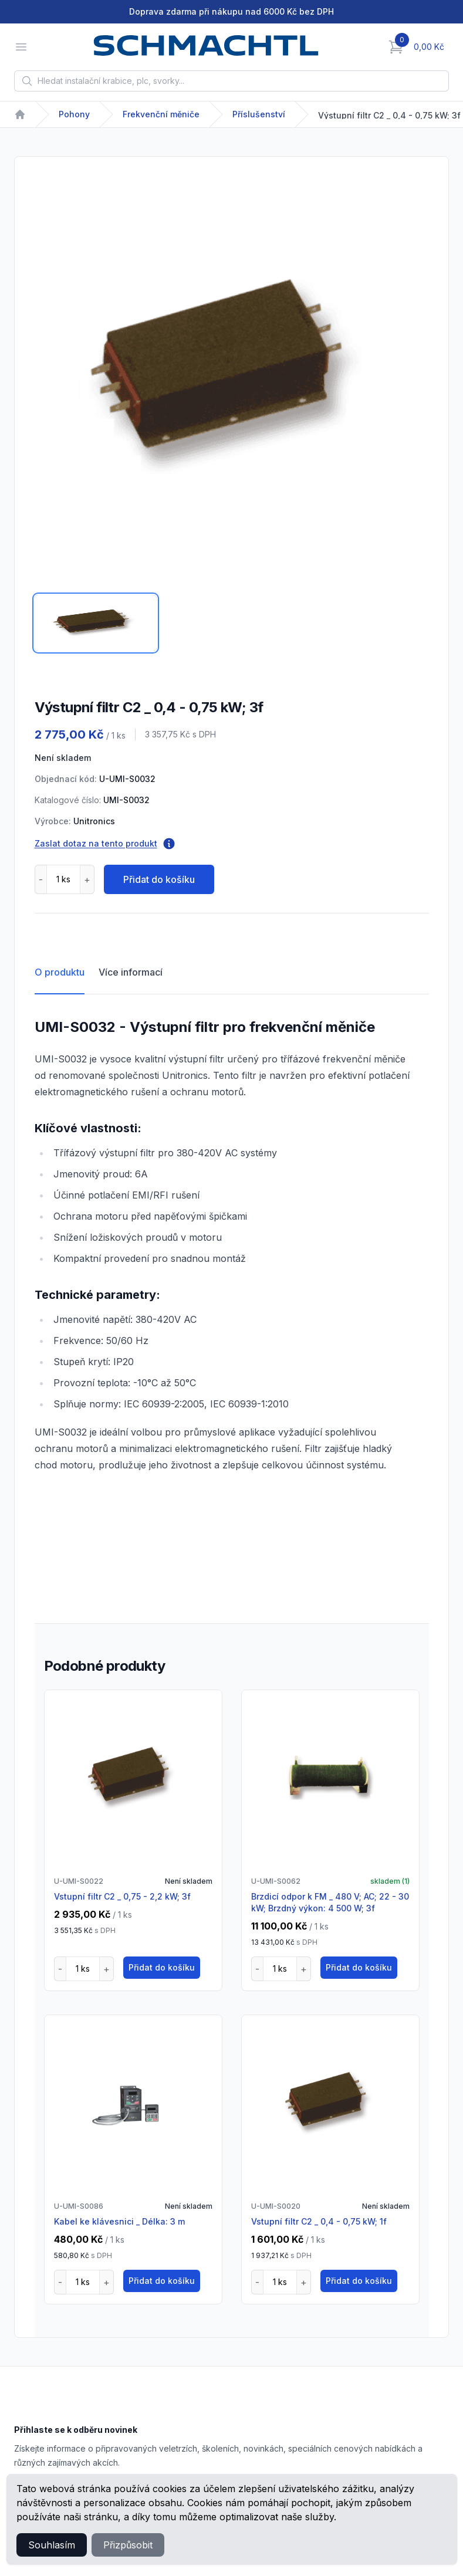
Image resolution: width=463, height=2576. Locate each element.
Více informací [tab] (131, 972)
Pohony (74, 114)
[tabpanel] (231, 378)
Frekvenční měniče (161, 114)
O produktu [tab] (60, 972)
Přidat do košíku (159, 879)
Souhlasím (51, 2545)
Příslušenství (258, 114)
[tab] (96, 623)
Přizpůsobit (128, 2545)
